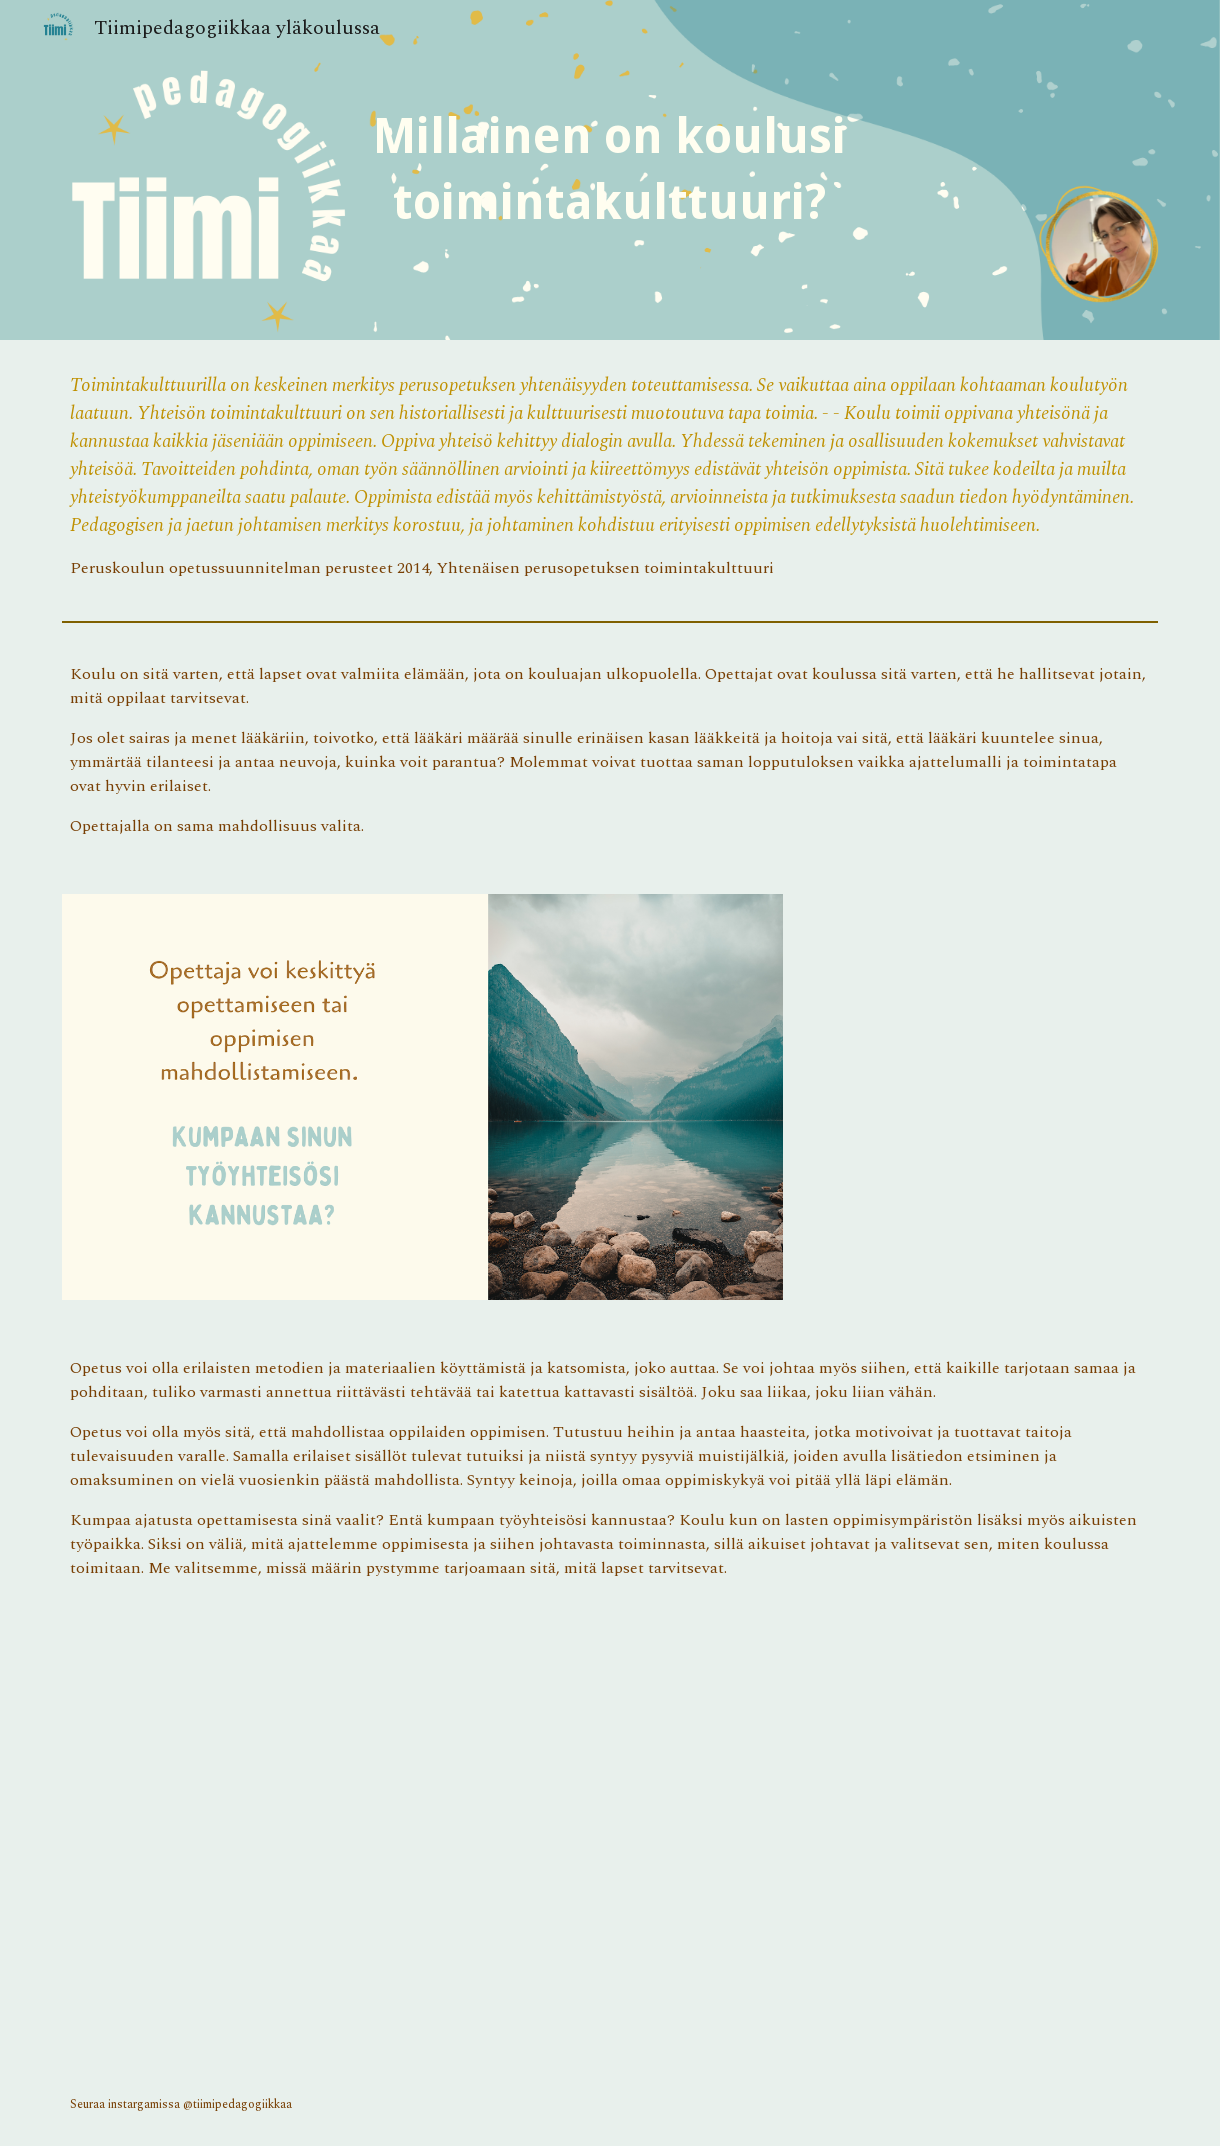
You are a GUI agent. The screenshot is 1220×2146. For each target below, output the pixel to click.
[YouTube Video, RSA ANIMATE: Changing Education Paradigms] (422, 1838)
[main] (609, 170)
